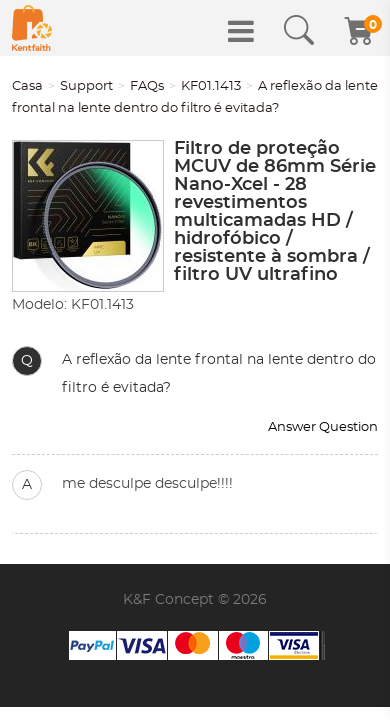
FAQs (147, 86)
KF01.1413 (211, 86)
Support (86, 86)
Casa (27, 86)
